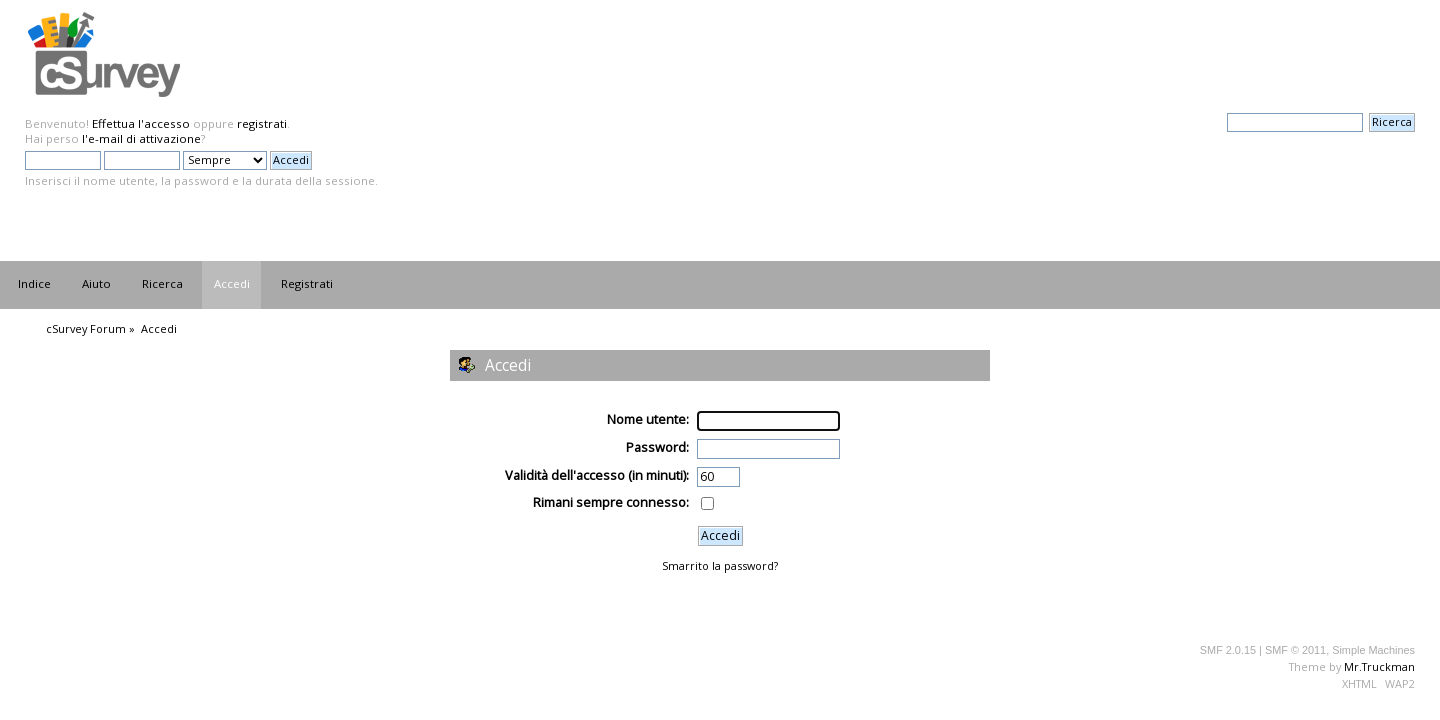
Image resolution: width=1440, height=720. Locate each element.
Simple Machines (1373, 650)
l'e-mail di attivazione (141, 138)
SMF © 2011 (1295, 650)
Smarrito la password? (720, 565)
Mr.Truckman (1379, 666)
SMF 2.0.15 (1228, 650)
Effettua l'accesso (141, 123)
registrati (262, 123)
